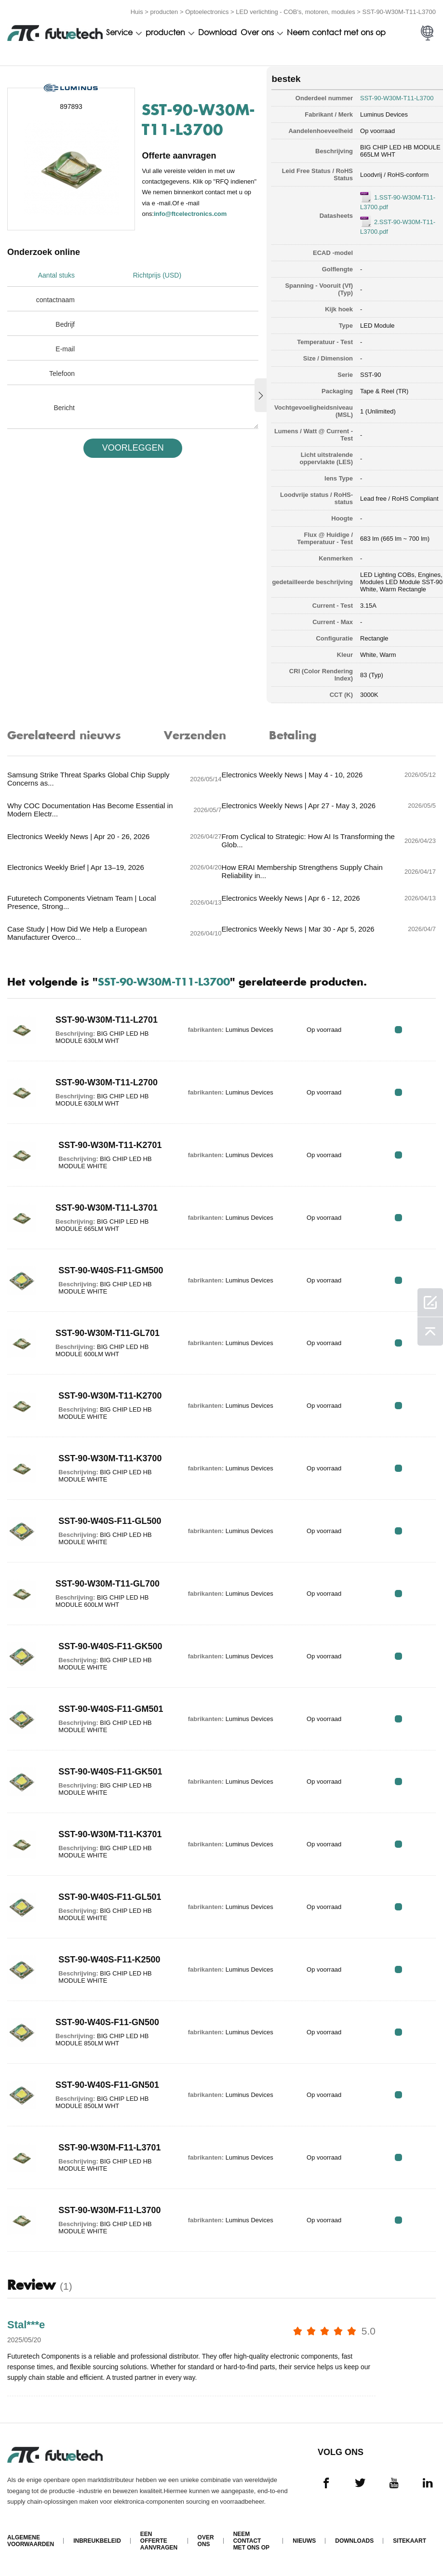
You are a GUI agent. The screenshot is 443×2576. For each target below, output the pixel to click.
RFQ (405, 1029)
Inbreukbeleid (97, 2541)
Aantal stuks (56, 275)
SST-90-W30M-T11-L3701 (104, 1207)
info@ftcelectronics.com (190, 222)
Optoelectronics (206, 10)
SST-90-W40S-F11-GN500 (104, 2022)
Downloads (354, 2541)
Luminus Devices (373, 113)
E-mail (65, 348)
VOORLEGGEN (129, 447)
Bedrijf (65, 324)
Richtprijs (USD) (158, 275)
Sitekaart (409, 2541)
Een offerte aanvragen (158, 2542)
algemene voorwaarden (30, 2542)
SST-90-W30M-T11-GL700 (105, 1583)
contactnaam (55, 299)
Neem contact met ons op (336, 32)
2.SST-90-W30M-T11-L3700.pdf (386, 225)
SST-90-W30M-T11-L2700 (104, 1082)
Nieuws (304, 2541)
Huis (137, 10)
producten (164, 10)
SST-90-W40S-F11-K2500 (106, 1959)
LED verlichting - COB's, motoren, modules (295, 10)
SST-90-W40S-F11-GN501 (104, 2084)
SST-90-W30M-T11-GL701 (105, 1332)
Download (217, 32)
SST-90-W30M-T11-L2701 (104, 1019)
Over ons (257, 32)
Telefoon (62, 373)
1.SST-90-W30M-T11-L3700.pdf (386, 200)
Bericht (64, 407)
